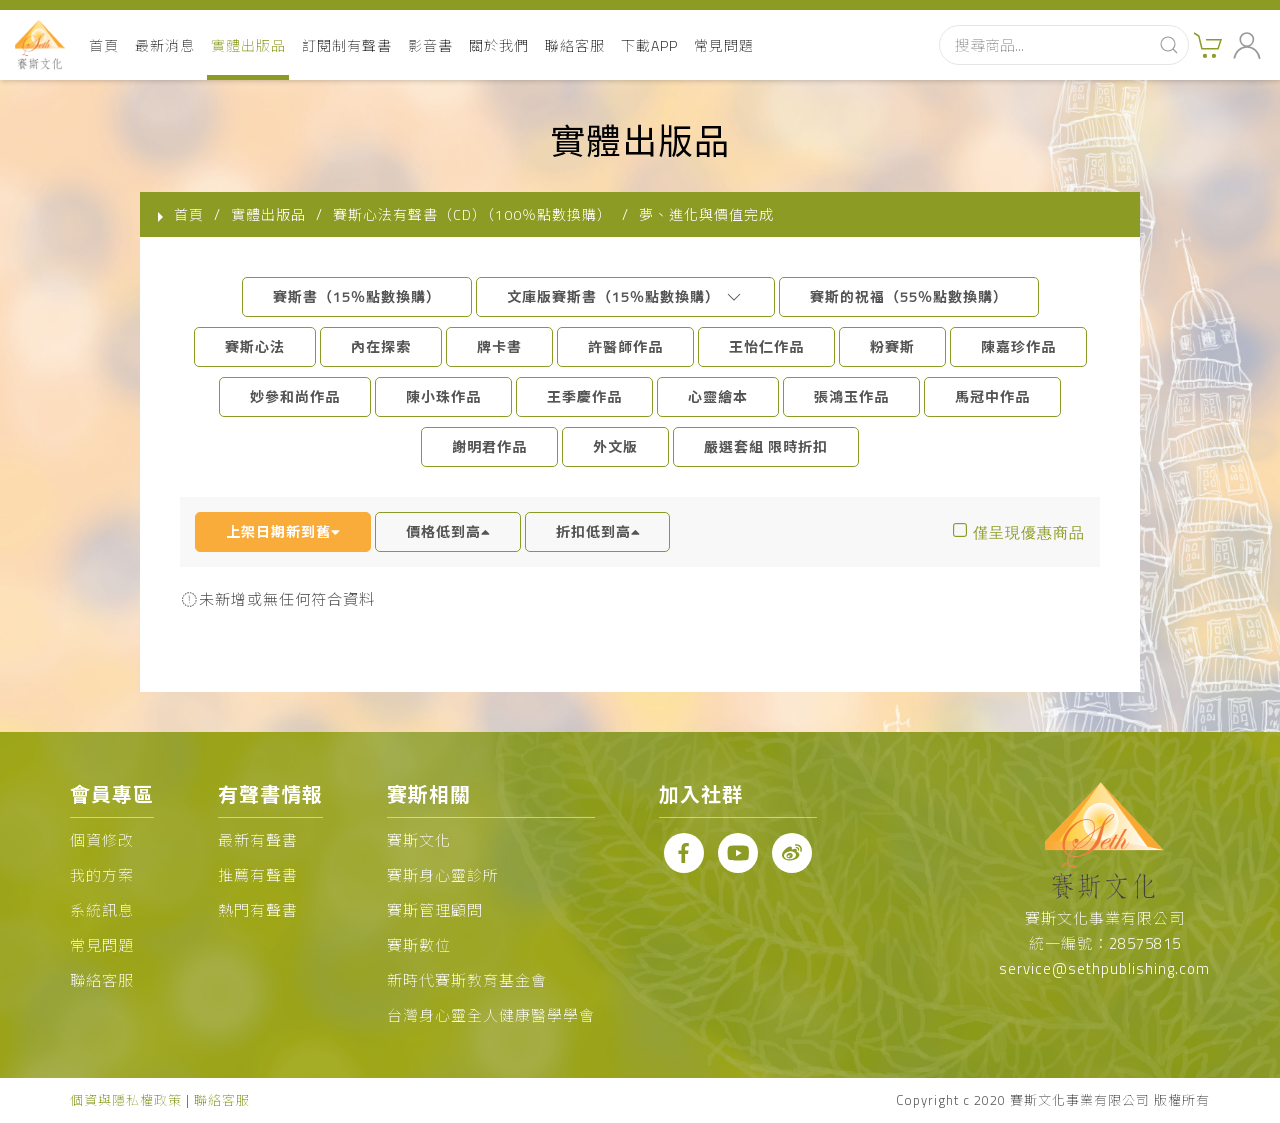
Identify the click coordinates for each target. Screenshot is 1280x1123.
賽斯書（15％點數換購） (357, 296)
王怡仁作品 (766, 346)
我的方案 (102, 875)
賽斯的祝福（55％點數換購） (909, 296)
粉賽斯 (892, 346)
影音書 (430, 45)
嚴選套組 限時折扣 (766, 446)
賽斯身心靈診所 (443, 875)
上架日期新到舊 (283, 531)
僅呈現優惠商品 (1029, 532)
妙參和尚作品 (295, 396)
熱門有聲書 (258, 910)
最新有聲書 (258, 840)
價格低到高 (448, 531)
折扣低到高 (598, 531)
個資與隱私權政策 (126, 1100)
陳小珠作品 (443, 396)
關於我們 (499, 45)
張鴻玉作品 (851, 396)
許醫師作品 (625, 346)
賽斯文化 (419, 840)
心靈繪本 (718, 396)
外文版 (615, 446)
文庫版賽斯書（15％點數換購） (625, 296)
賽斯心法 (255, 346)
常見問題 (724, 45)
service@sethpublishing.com (1104, 968)
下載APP (649, 45)
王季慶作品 (584, 396)
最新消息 (165, 45)
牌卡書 (499, 346)
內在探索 (381, 346)
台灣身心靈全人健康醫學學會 (491, 1015)
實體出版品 (248, 45)
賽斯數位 (419, 945)
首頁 (104, 45)
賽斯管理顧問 (435, 910)
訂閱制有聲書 (347, 45)
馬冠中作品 (992, 396)
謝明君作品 (489, 446)
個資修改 (102, 840)
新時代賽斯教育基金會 (467, 980)
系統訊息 (102, 910)
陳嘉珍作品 (1018, 346)
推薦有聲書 (258, 875)
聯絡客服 (575, 45)
